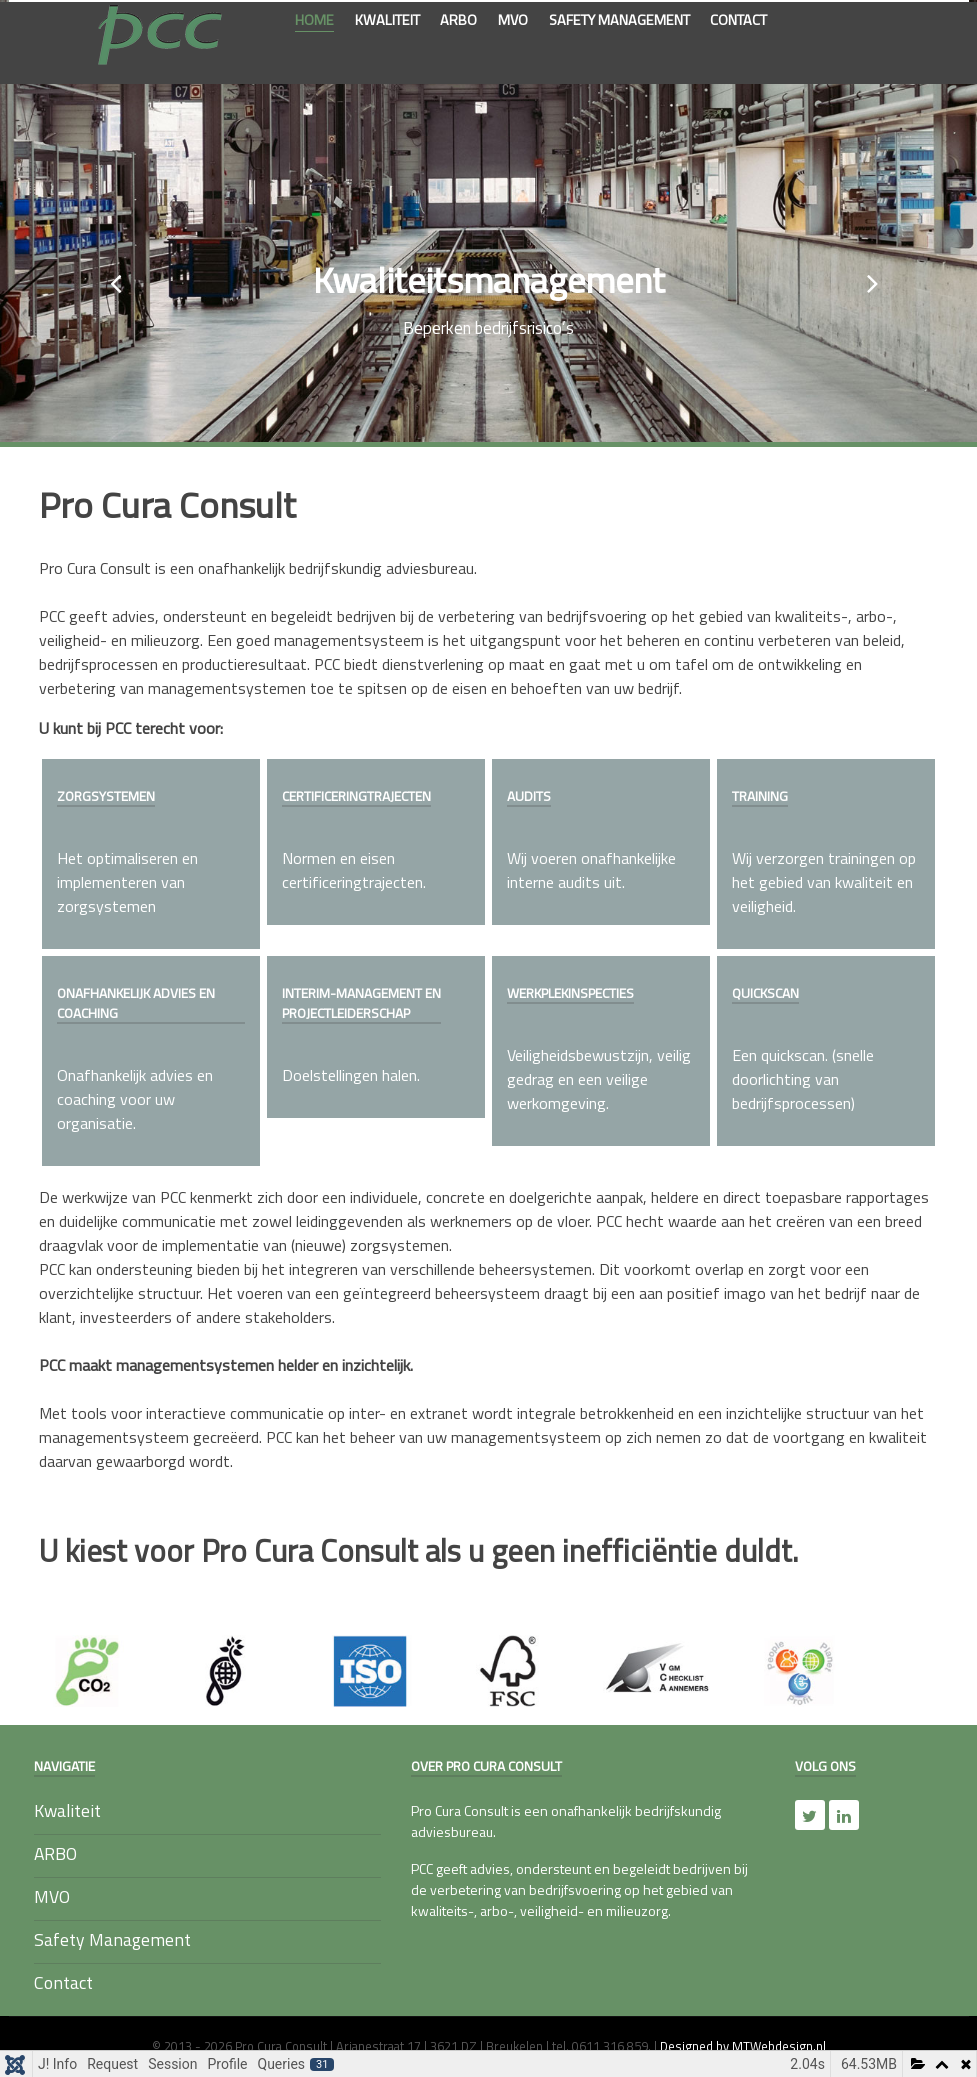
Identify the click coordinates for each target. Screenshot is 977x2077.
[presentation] (110, 274)
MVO (52, 1896)
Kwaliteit (67, 1810)
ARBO (55, 1853)
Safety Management (112, 1939)
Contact (63, 1982)
